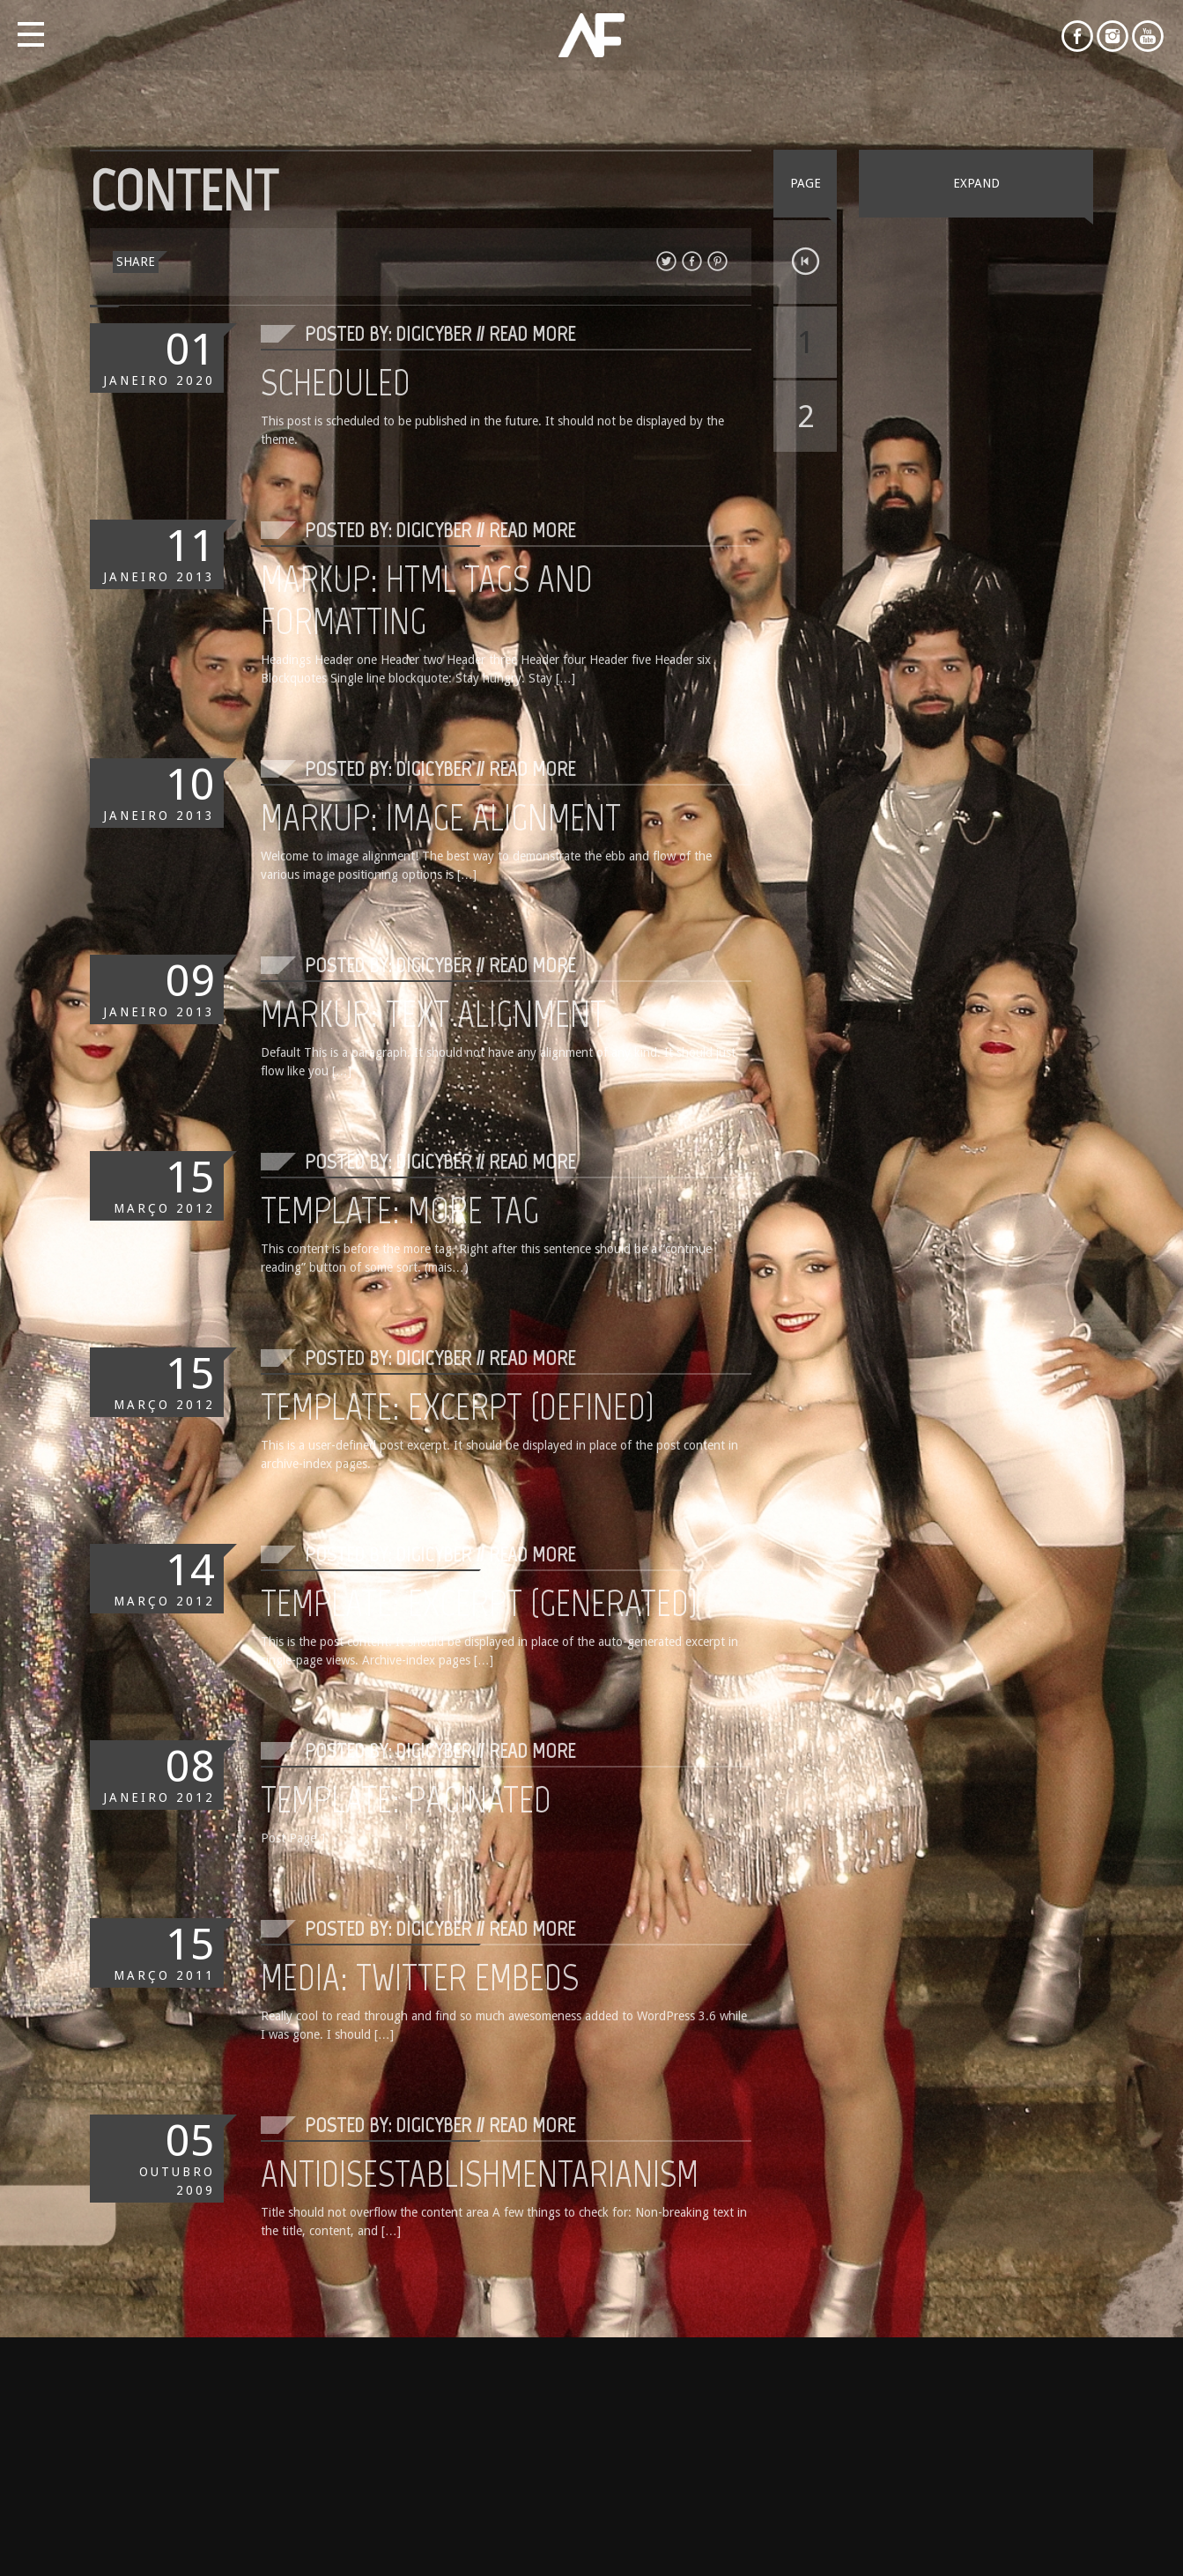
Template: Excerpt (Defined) (457, 1406)
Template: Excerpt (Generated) (479, 1603)
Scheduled (335, 382)
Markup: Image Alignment (441, 817)
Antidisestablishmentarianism (480, 2173)
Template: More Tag (400, 1210)
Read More (532, 333)
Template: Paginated (406, 1799)
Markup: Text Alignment (433, 1014)
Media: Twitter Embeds (420, 1977)
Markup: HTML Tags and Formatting (427, 600)
